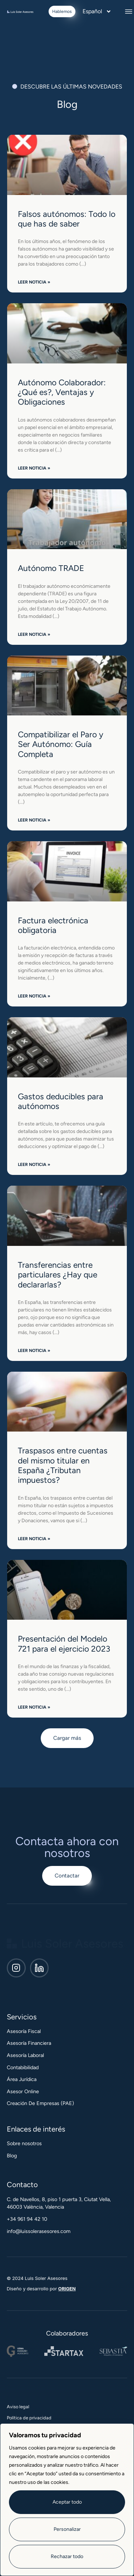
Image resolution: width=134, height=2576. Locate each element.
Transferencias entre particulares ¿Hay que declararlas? (57, 1275)
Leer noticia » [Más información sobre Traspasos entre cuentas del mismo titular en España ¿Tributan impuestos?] (34, 1538)
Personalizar (67, 2529)
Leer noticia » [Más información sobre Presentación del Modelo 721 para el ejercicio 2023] (34, 1707)
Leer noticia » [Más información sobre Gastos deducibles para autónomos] (34, 1164)
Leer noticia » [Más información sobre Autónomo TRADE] (34, 634)
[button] (129, 11)
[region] (67, 2499)
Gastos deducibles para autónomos (60, 1101)
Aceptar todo (67, 2502)
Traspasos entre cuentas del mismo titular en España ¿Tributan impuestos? (63, 1465)
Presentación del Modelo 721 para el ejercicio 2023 (64, 1643)
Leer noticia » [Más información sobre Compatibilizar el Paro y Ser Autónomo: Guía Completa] (34, 820)
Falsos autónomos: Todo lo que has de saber (66, 219)
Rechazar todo (67, 2556)
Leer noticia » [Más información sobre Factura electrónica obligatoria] (34, 996)
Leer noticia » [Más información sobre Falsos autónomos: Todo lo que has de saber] (34, 282)
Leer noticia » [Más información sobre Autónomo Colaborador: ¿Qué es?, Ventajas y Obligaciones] (34, 468)
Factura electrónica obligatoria (53, 925)
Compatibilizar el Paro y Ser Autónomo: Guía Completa (60, 744)
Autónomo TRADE (51, 568)
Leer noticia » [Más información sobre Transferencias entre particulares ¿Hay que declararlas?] (34, 1350)
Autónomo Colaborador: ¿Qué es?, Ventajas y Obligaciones (62, 392)
